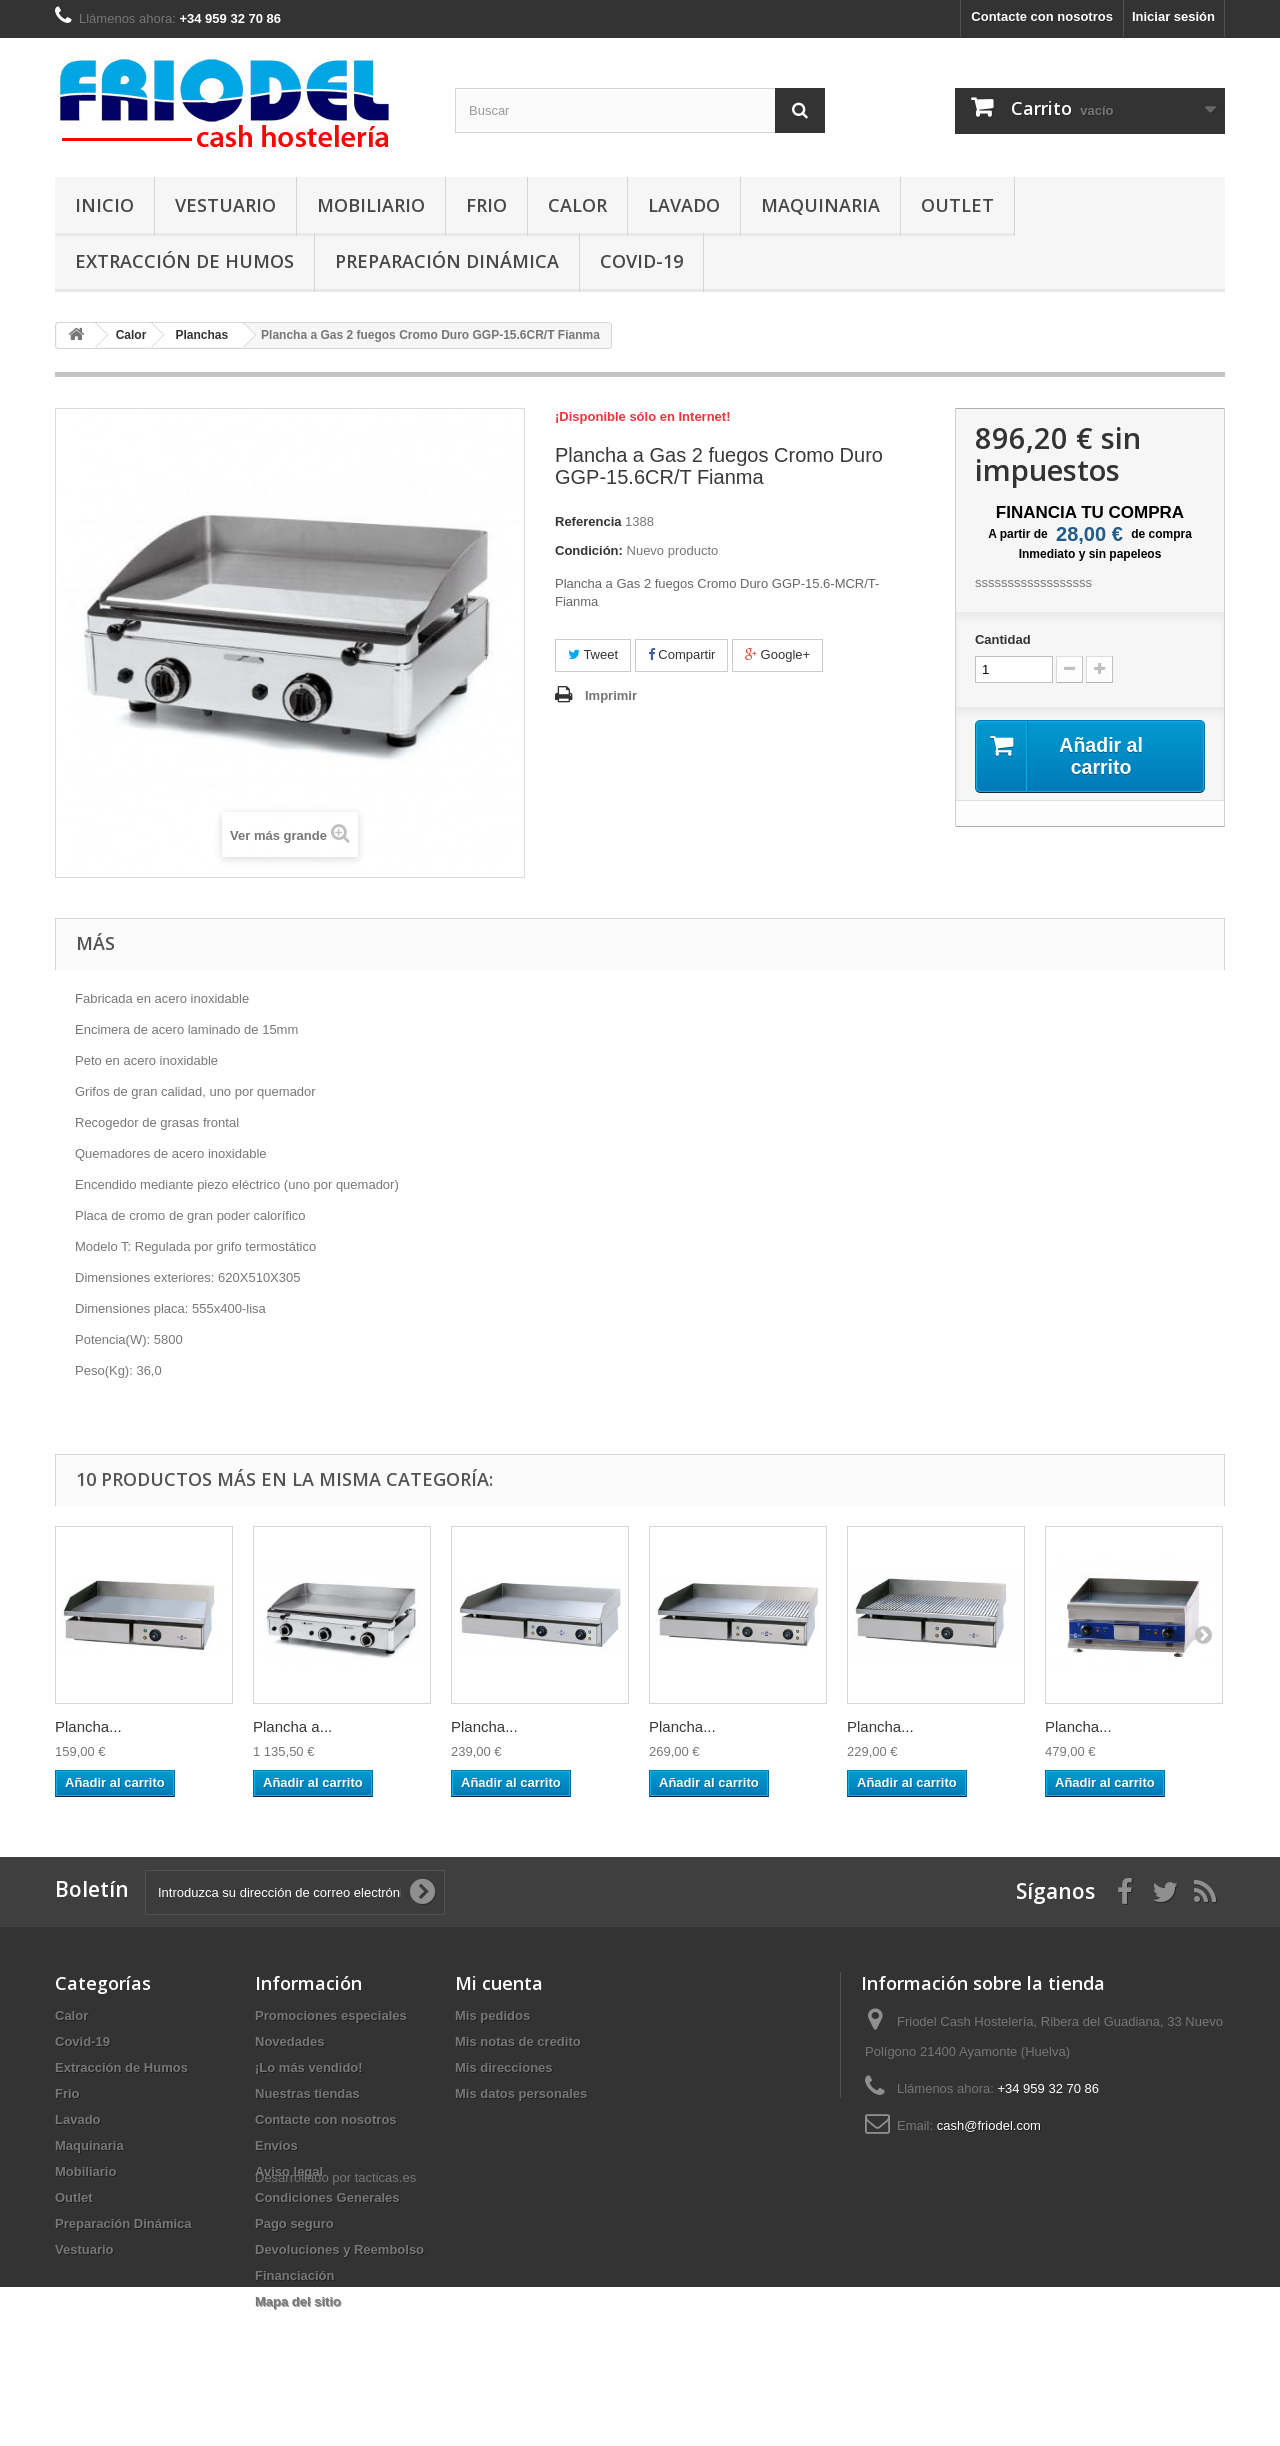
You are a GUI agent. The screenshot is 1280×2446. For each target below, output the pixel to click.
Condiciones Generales (327, 2197)
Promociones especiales (331, 2015)
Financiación (294, 2275)
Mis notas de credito (518, 2041)
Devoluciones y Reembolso (339, 2249)
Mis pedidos (492, 2015)
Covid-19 (641, 261)
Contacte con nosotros (1042, 16)
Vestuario (225, 205)
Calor (577, 205)
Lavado (684, 205)
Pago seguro (294, 2223)
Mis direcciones (504, 2067)
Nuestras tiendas (307, 2093)
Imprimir (611, 695)
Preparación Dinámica (447, 261)
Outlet (957, 205)
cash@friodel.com (989, 2125)
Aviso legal (289, 2171)
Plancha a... (292, 1726)
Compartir (682, 654)
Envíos (276, 2145)
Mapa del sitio (298, 2301)
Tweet (593, 654)
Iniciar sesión (1173, 16)
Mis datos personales (521, 2093)
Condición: (589, 550)
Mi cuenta (499, 1983)
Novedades (289, 2041)
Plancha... (88, 1726)
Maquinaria (820, 205)
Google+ (777, 654)
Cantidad (1003, 639)
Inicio (104, 205)
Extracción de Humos (184, 261)
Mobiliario (371, 205)
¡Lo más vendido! (309, 2067)
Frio (486, 205)
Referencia (588, 521)
